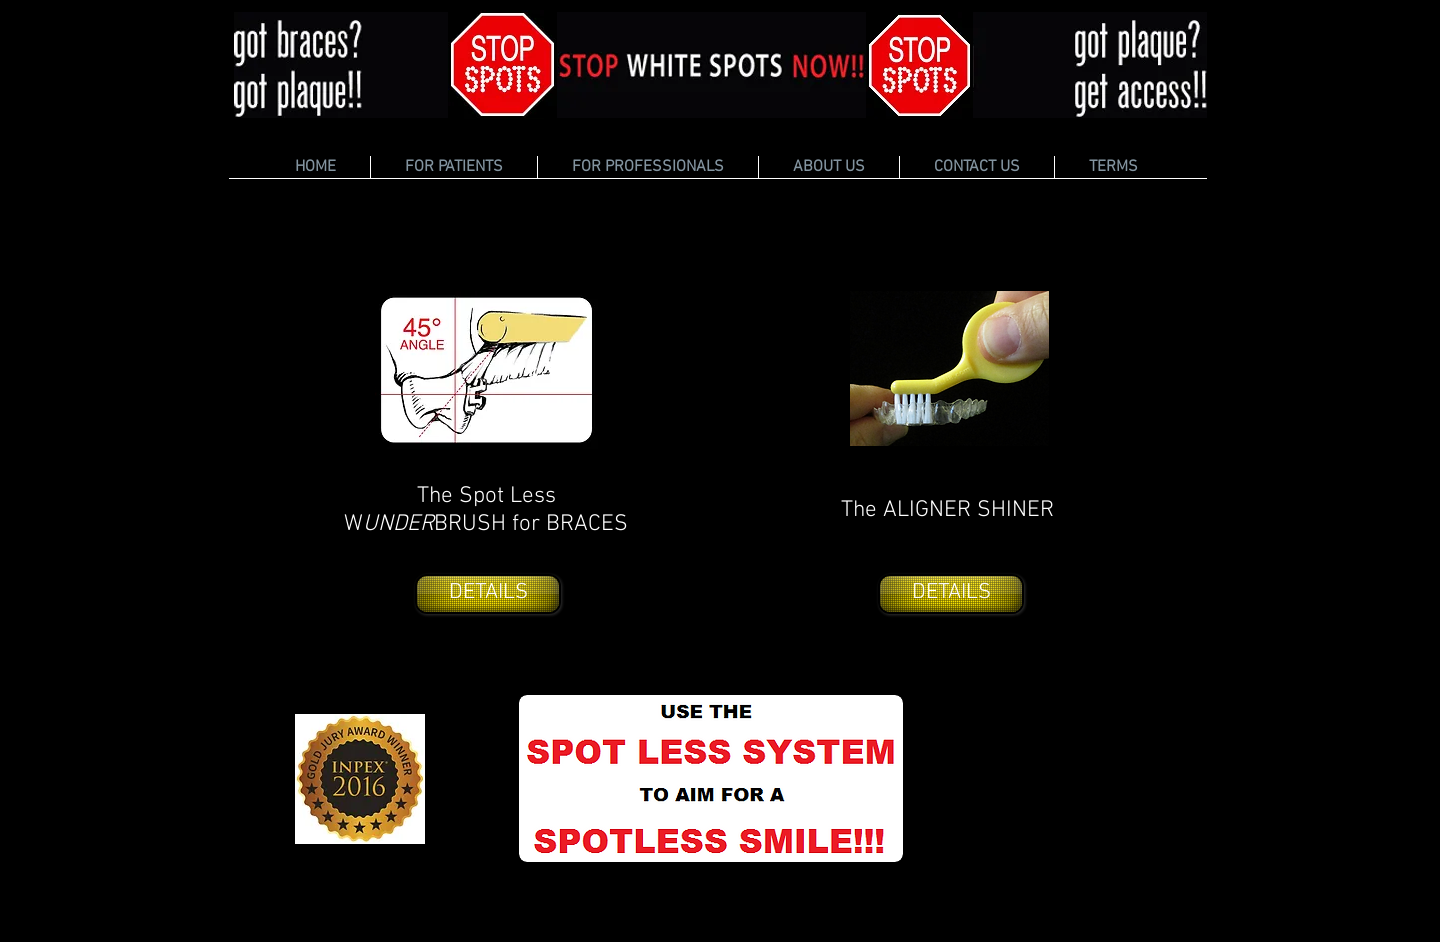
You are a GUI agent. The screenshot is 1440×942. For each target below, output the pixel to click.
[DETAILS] (488, 594)
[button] (454, 167)
